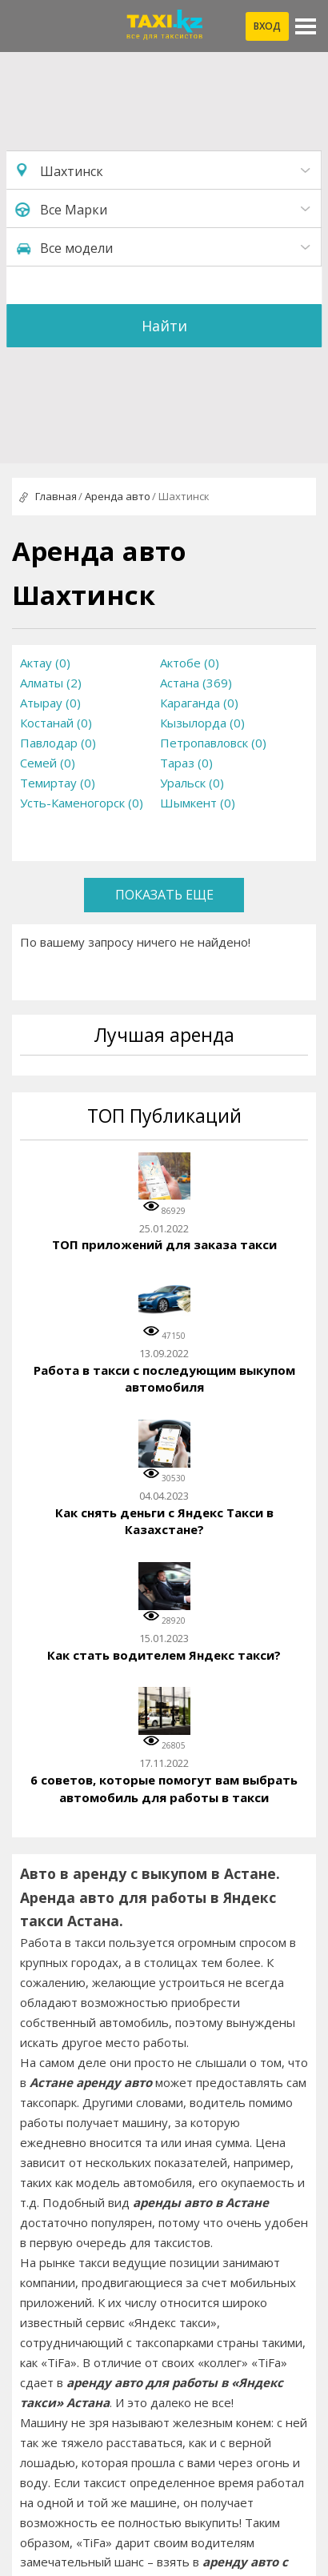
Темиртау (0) (57, 783)
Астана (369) (196, 683)
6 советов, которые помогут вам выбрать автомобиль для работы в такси (164, 1788)
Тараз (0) (186, 763)
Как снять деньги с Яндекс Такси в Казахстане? (164, 1521)
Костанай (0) (56, 723)
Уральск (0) (192, 783)
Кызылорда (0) (202, 723)
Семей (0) (47, 763)
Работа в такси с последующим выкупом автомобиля (164, 1379)
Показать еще (164, 894)
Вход (267, 26)
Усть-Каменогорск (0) (81, 803)
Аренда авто (117, 496)
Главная (56, 496)
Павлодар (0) (58, 743)
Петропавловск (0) (213, 743)
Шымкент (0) (197, 803)
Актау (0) (45, 663)
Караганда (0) (199, 703)
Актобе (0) (189, 663)
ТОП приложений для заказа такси (164, 1244)
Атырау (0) (50, 703)
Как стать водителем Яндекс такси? (164, 1655)
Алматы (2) (51, 683)
